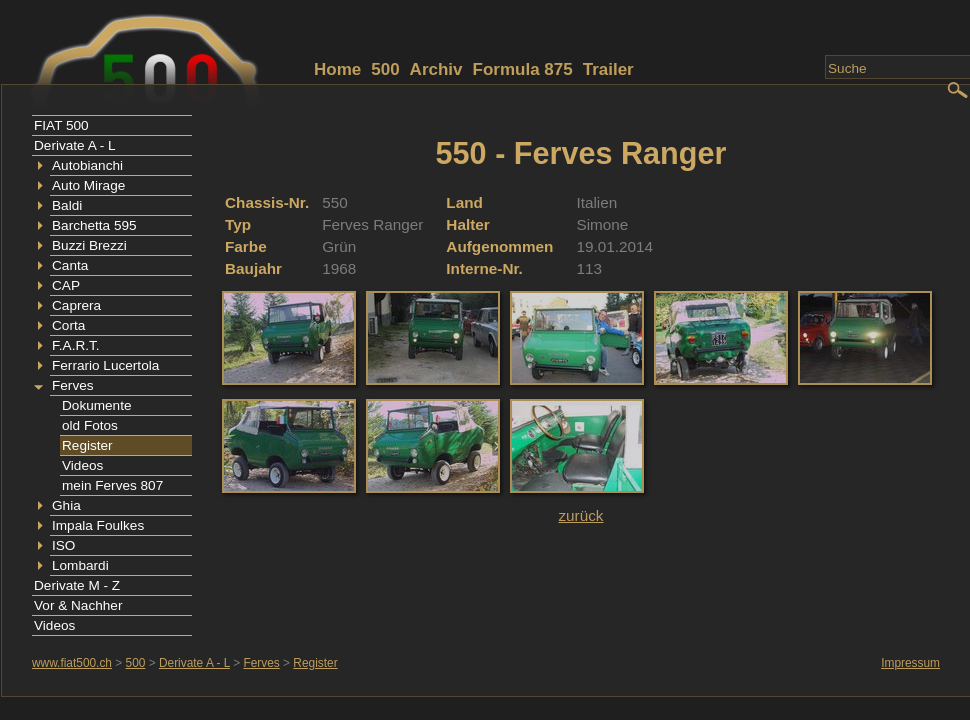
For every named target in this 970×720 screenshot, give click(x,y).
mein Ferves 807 (112, 485)
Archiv (436, 69)
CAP (66, 285)
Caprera (76, 305)
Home (337, 69)
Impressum (910, 663)
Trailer (608, 69)
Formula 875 (523, 69)
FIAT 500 (61, 125)
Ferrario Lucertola (105, 365)
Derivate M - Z (77, 585)
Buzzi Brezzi (89, 245)
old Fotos (90, 425)
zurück (580, 515)
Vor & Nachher (78, 605)
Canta (70, 265)
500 (385, 69)
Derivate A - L (75, 145)
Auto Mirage (88, 185)
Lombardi (80, 565)
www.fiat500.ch (72, 663)
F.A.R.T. (76, 345)
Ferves (73, 385)
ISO (63, 545)
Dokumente (97, 405)
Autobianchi (87, 165)
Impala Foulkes (98, 525)
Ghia (66, 505)
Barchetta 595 (94, 225)
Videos (82, 465)
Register (87, 445)
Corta (68, 325)
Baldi (67, 205)
